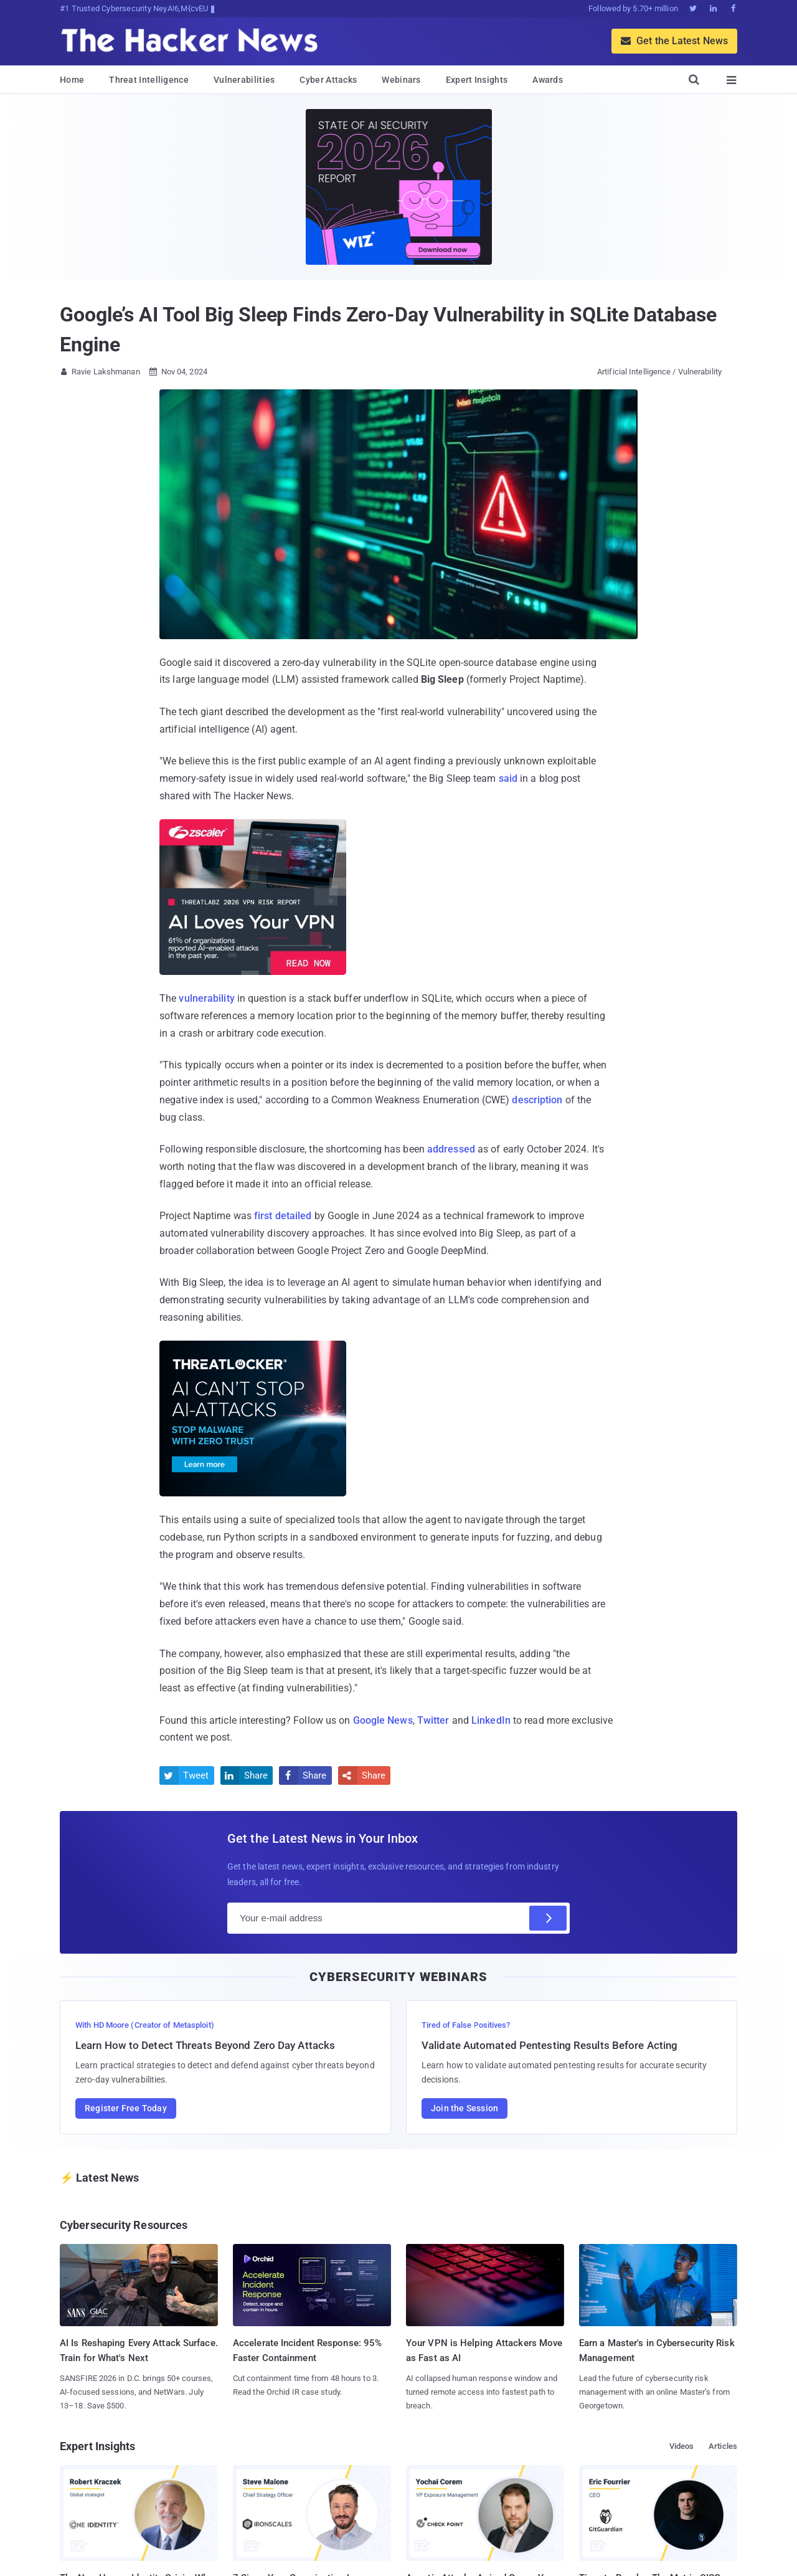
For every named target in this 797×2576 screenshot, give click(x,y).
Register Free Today (126, 2108)
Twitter (433, 1720)
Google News (383, 1720)
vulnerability (206, 998)
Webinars (401, 80)
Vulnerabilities (244, 80)
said (508, 778)
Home (72, 80)
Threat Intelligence (149, 80)
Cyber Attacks (328, 80)
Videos (681, 2446)
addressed (451, 1149)
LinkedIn (491, 1720)
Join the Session (464, 2108)
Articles (723, 2446)
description (537, 1100)
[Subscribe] (548, 1918)
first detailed (282, 1216)
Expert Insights (477, 80)
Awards (547, 80)
